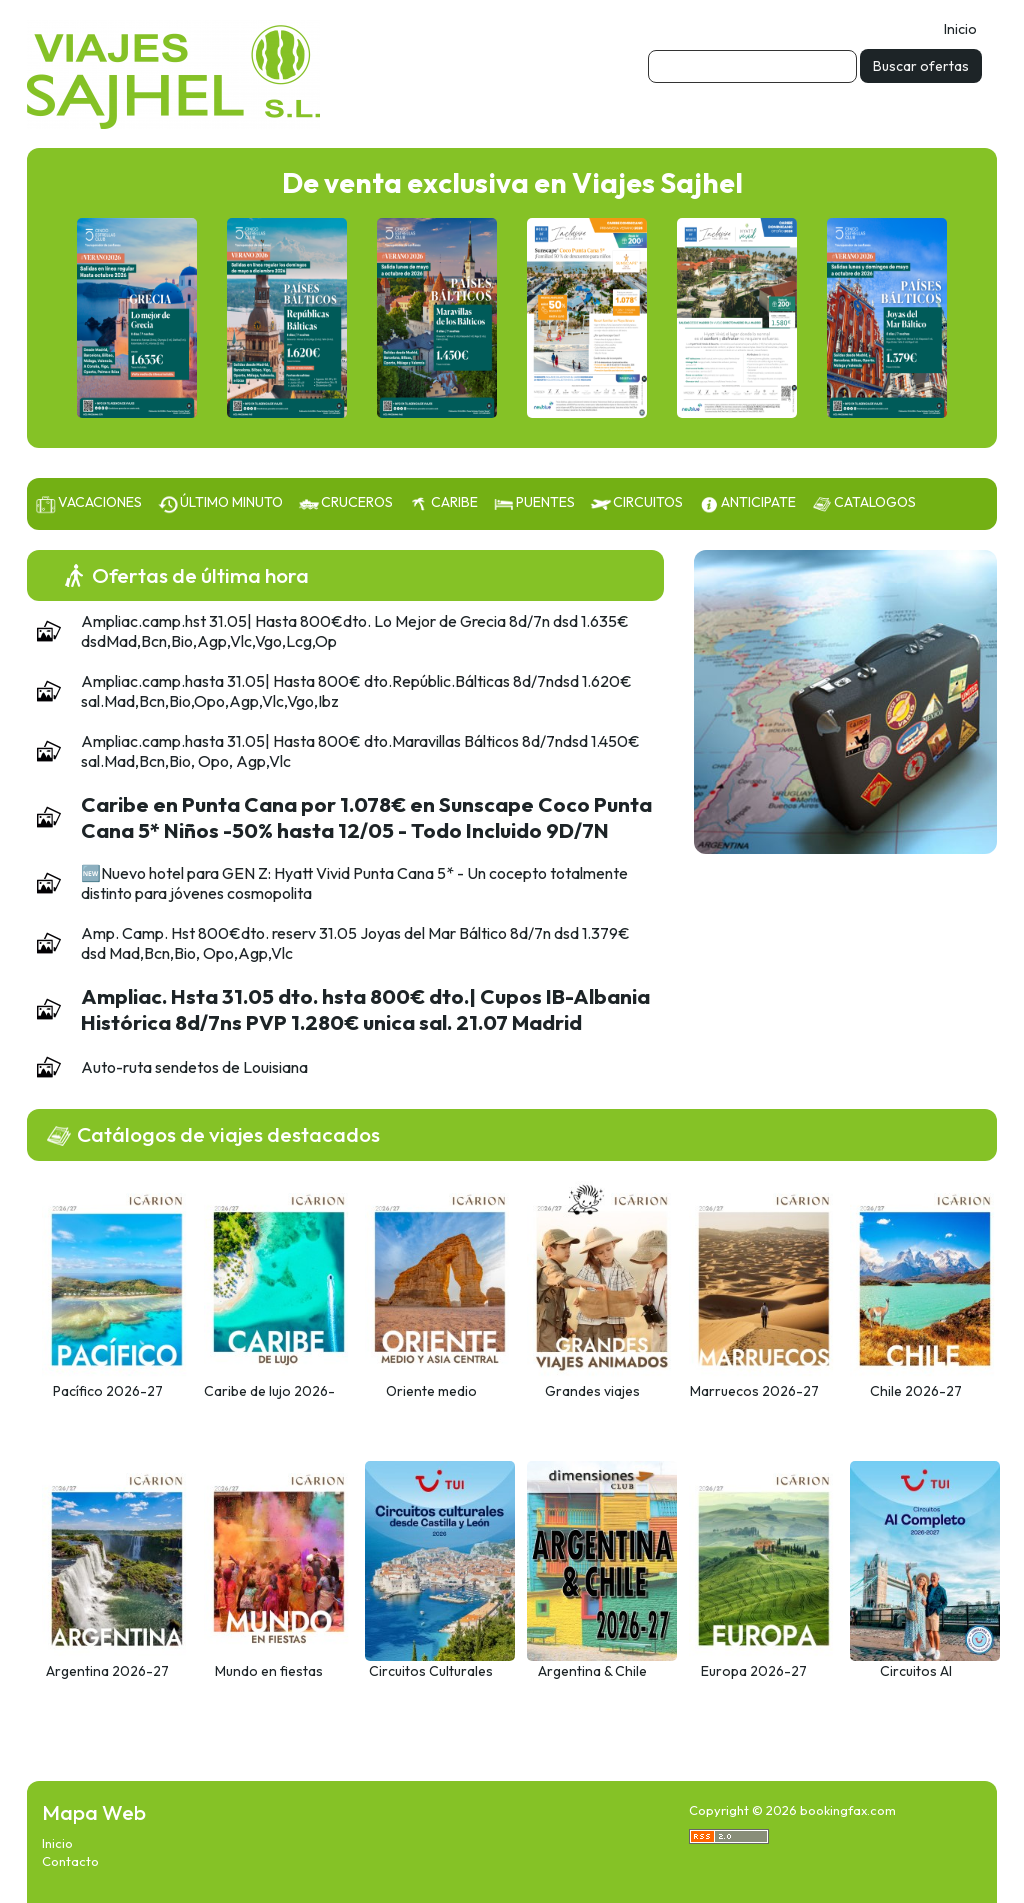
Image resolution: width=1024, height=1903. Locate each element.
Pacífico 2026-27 (108, 1391)
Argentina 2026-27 (107, 1671)
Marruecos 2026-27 (754, 1391)
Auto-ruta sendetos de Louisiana (194, 1067)
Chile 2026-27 (916, 1391)
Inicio (960, 29)
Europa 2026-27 (754, 1671)
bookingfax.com (848, 1810)
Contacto (70, 1861)
